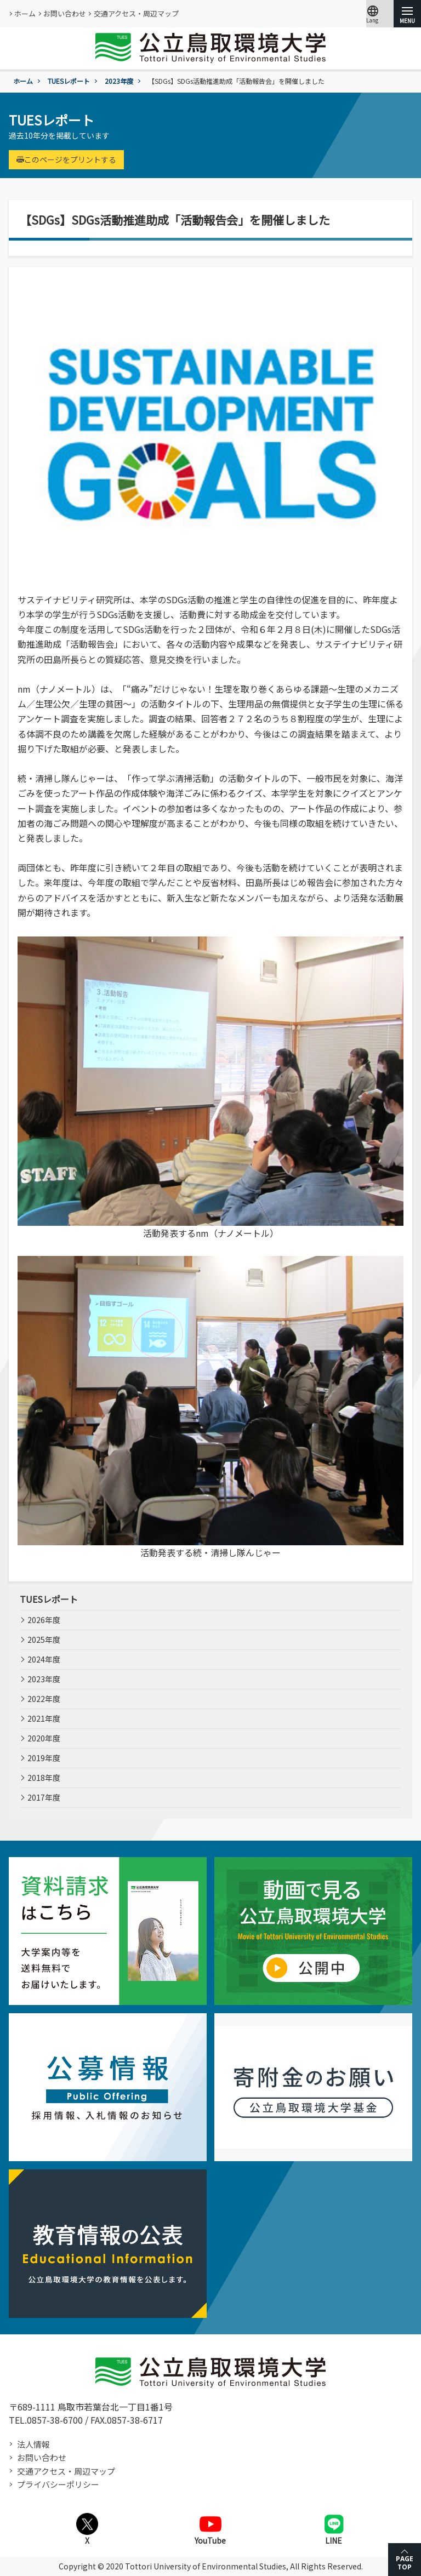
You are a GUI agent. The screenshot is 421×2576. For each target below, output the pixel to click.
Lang (372, 13)
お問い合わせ (64, 13)
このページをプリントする (66, 159)
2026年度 (43, 1619)
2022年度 (43, 1698)
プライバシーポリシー (58, 2484)
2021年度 (43, 1718)
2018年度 (43, 1777)
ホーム (25, 13)
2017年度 (43, 1797)
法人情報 (33, 2444)
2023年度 (119, 80)
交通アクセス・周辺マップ (136, 13)
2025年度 (43, 1639)
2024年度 (43, 1659)
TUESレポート (69, 80)
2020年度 (43, 1738)
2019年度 (43, 1757)
